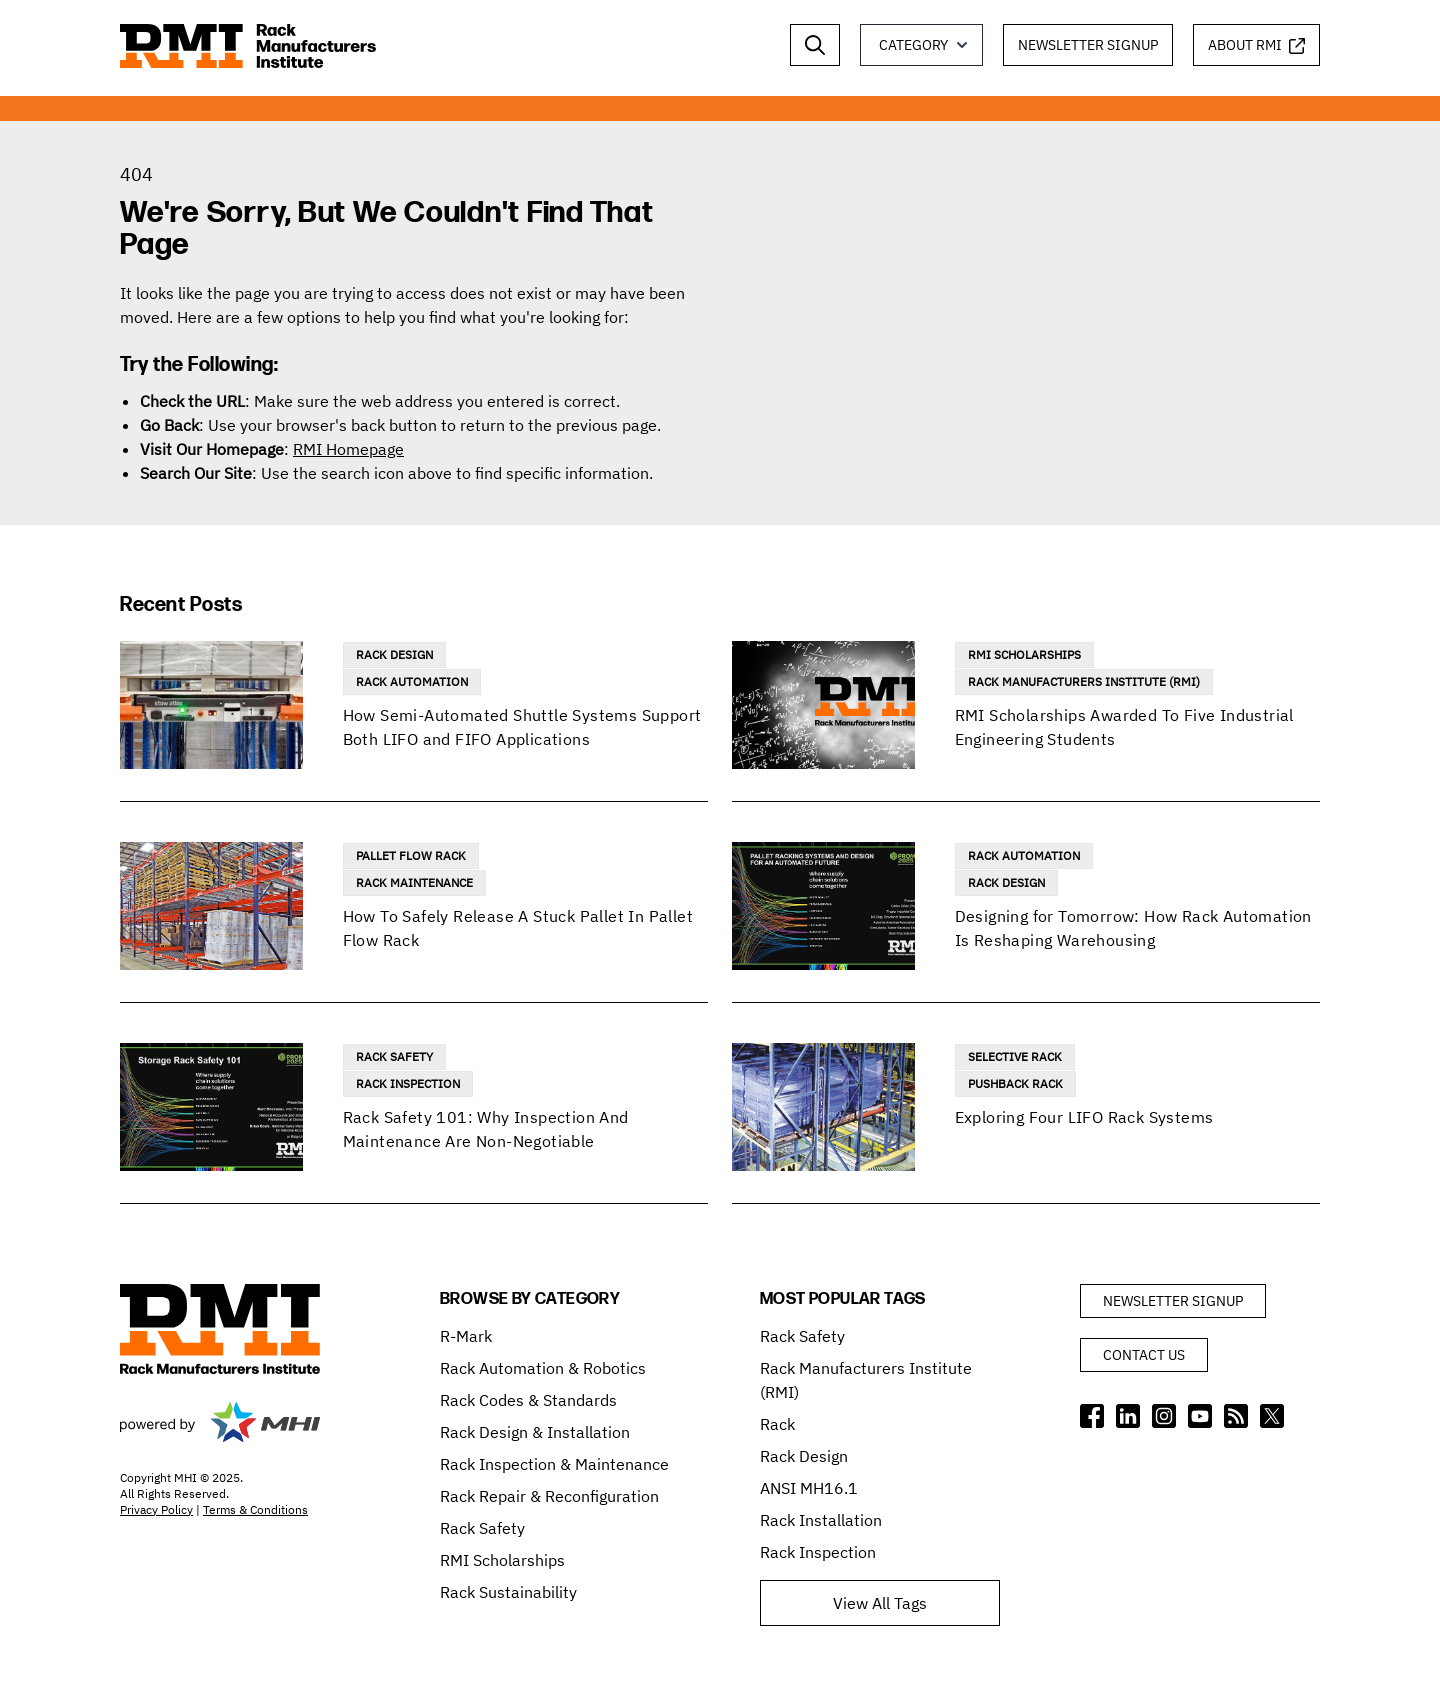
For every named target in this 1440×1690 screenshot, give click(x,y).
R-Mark (466, 1336)
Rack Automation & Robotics (543, 1368)
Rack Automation (412, 681)
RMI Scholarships (1024, 654)
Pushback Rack (1015, 1083)
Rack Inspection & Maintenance (554, 1464)
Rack (777, 1424)
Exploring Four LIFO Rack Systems (1084, 1117)
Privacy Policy (156, 1509)
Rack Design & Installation (535, 1432)
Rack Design (394, 654)
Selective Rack (1015, 1056)
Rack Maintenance (414, 882)
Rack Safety (394, 1056)
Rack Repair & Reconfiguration (549, 1496)
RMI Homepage (348, 449)
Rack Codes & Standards (528, 1400)
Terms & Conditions (255, 1509)
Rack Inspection (408, 1083)
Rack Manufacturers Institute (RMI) (1084, 681)
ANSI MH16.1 (809, 1488)
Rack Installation (821, 1520)
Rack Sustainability (508, 1592)
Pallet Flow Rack (411, 855)
